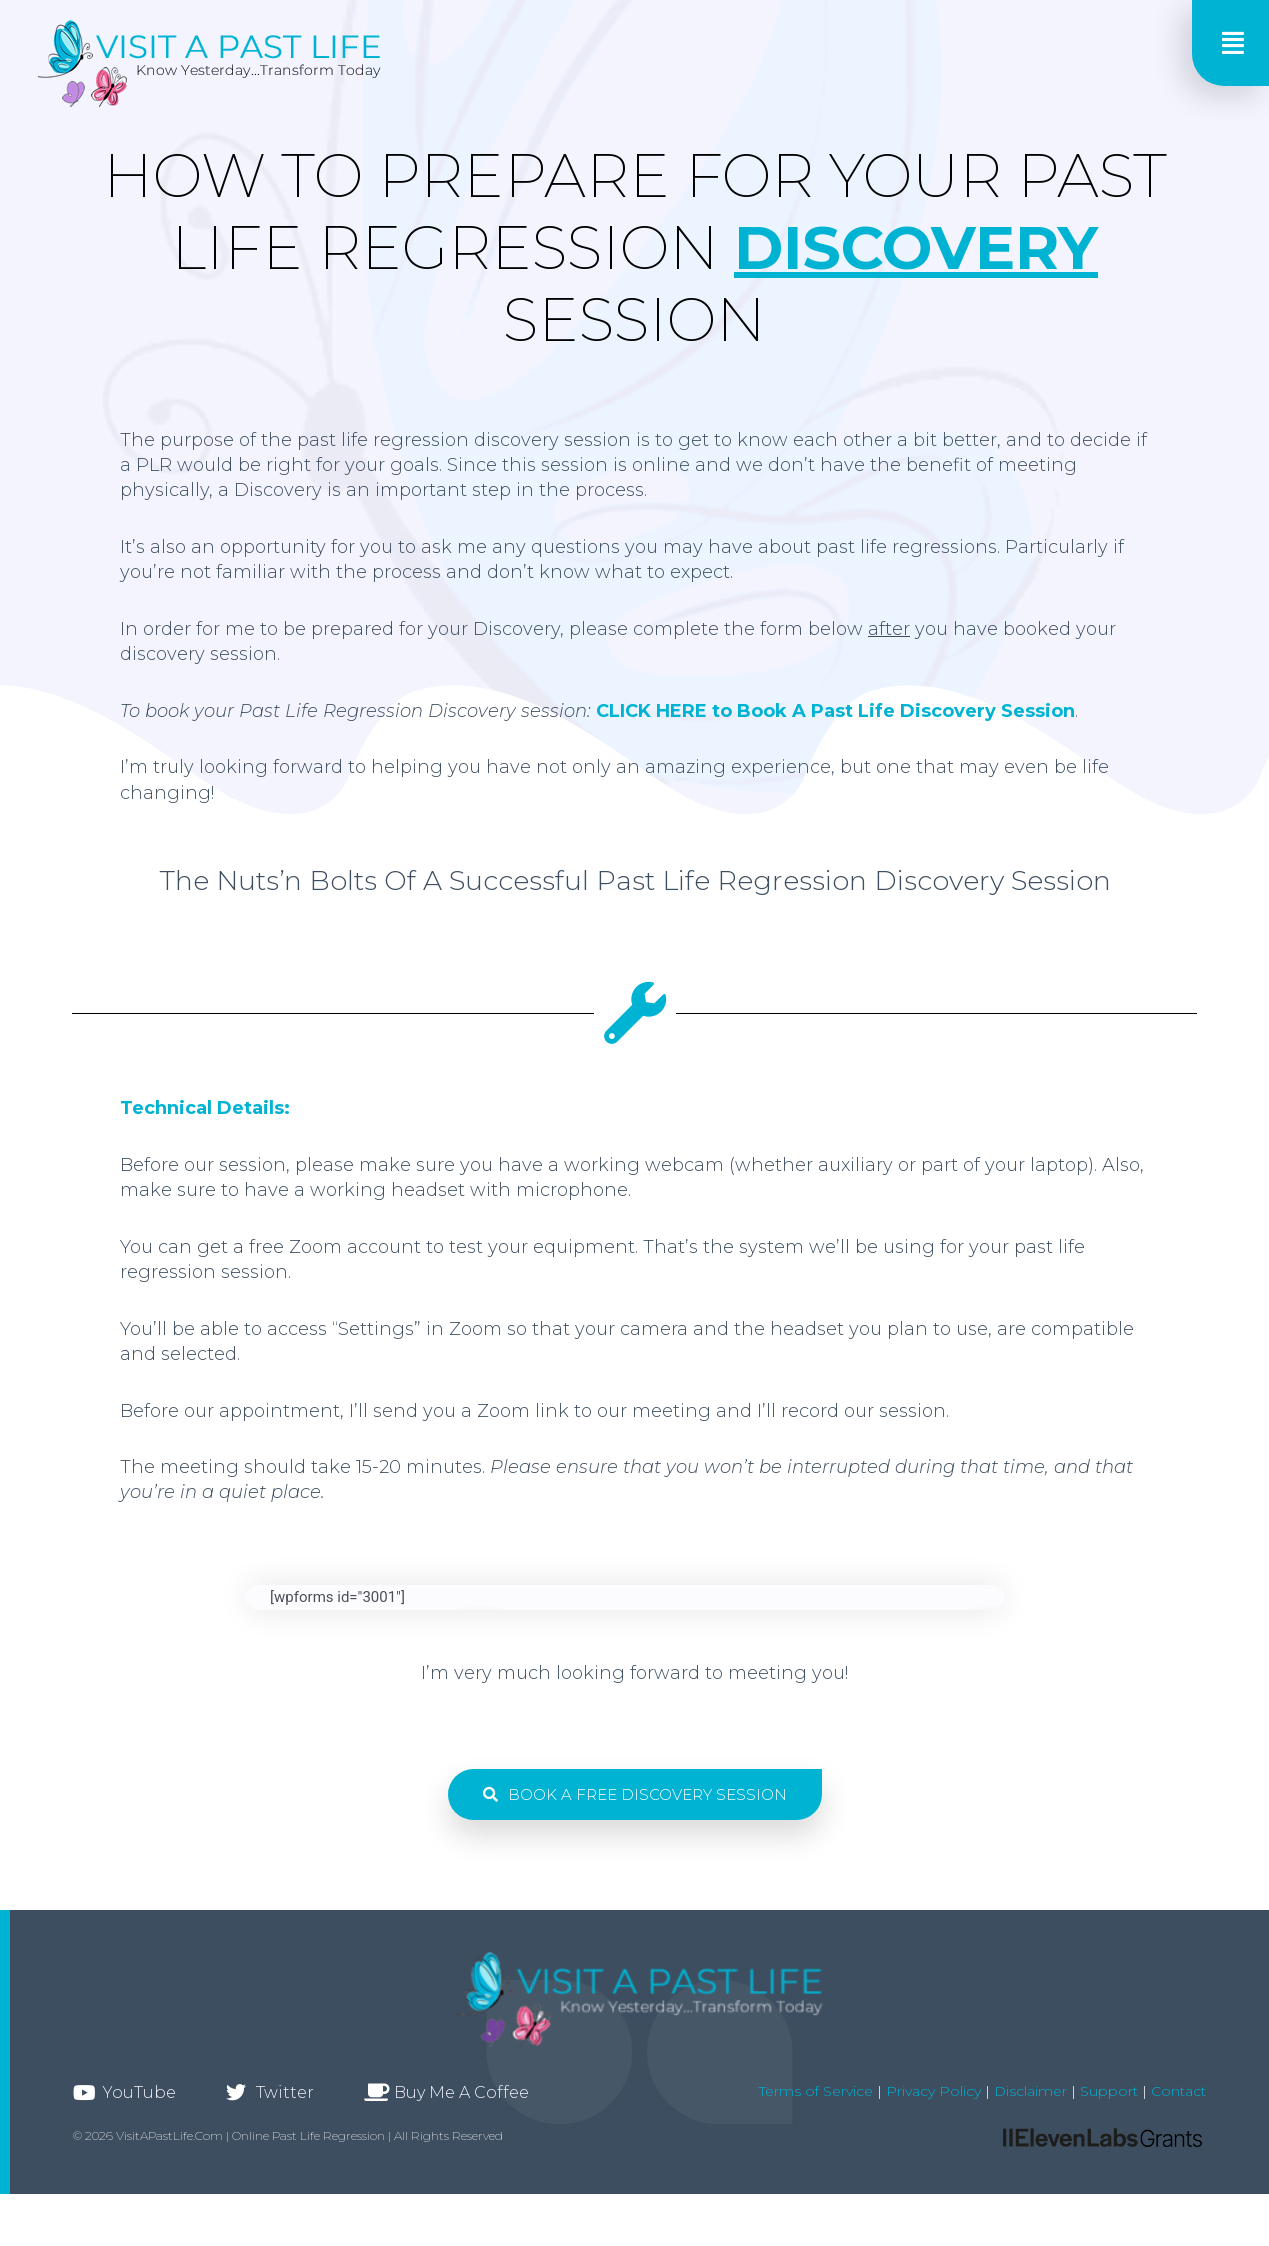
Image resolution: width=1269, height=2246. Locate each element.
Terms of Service (816, 2091)
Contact (1178, 2091)
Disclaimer (1030, 2091)
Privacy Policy (931, 2091)
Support (1109, 2091)
